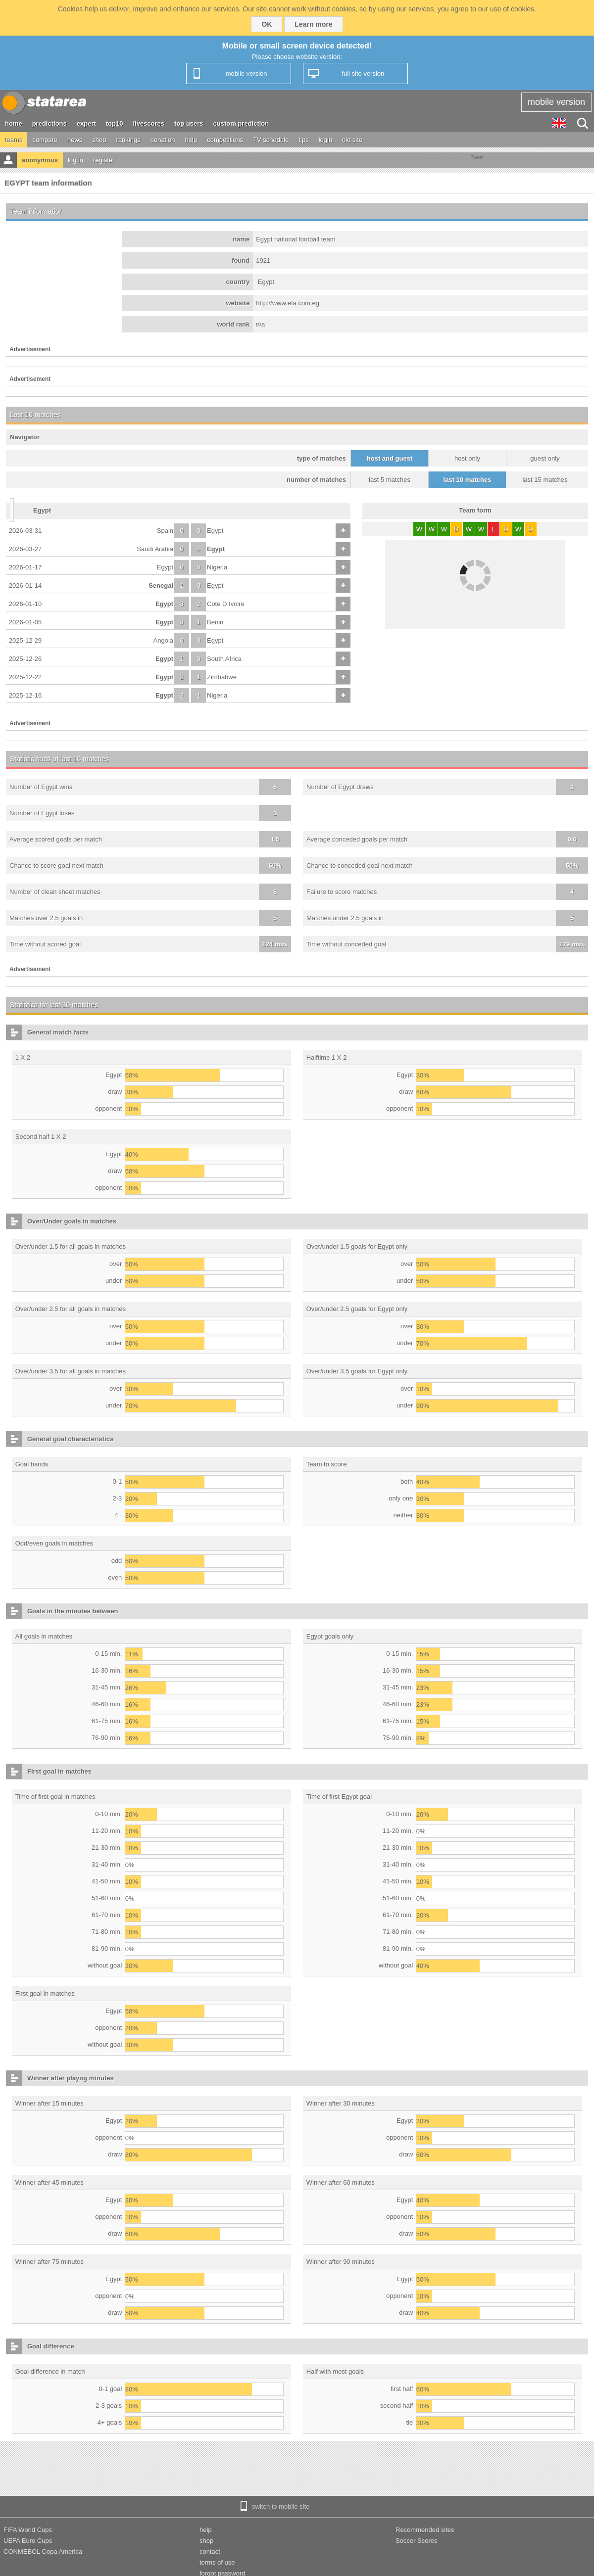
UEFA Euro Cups (27, 2540)
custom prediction (241, 123)
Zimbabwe (222, 677)
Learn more (313, 24)
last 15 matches (544, 479)
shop (99, 139)
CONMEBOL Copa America (42, 2551)
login (325, 139)
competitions (225, 139)
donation (162, 139)
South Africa (224, 658)
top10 (114, 123)
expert (86, 123)
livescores (148, 123)
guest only (544, 458)
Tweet (477, 157)
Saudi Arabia (155, 549)
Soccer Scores (417, 2540)
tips (303, 139)
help (191, 139)
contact (209, 2551)
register (103, 160)
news (74, 139)
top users (188, 123)
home (13, 123)
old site (352, 139)
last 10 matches (468, 479)
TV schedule (271, 139)
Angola (163, 640)
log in (75, 160)
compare (44, 139)
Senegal (160, 585)
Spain (165, 530)
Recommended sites (425, 2529)
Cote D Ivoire (226, 604)
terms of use (217, 2562)
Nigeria (217, 567)
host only (467, 458)
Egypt (215, 530)
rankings (128, 139)
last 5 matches (389, 479)
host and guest (389, 458)
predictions (49, 123)
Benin (215, 622)
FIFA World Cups (27, 2529)
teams (13, 139)
